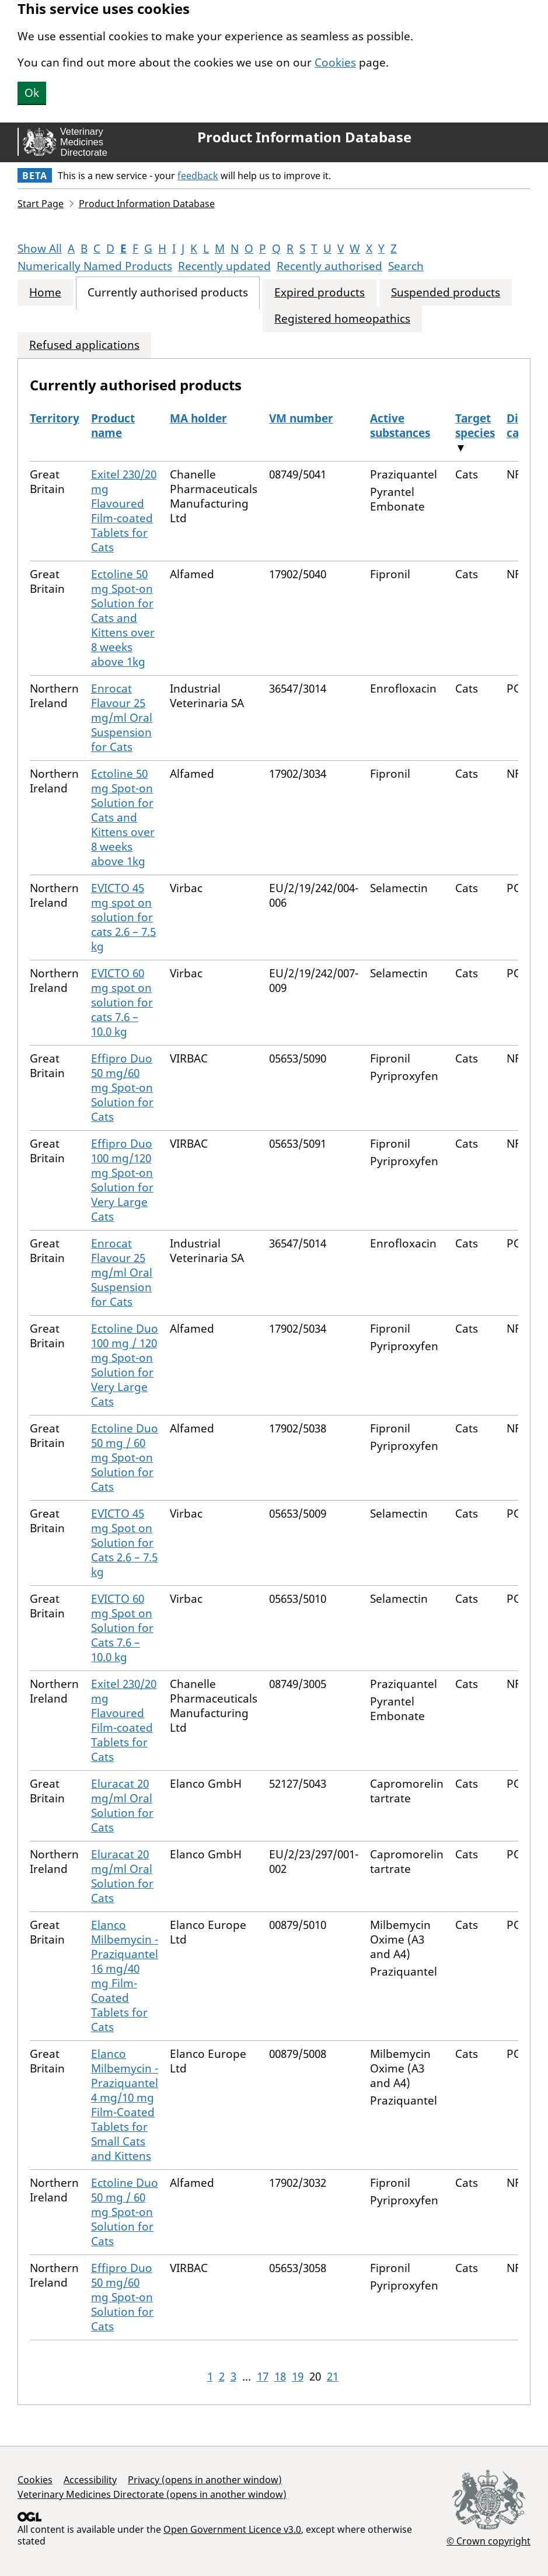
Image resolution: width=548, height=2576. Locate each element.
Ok (32, 92)
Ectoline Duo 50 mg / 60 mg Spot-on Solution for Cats (124, 1457)
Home (45, 292)
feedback (197, 175)
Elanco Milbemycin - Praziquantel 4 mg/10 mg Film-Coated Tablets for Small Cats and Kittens (124, 2104)
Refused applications (84, 345)
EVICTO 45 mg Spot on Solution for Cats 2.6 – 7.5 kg (124, 1542)
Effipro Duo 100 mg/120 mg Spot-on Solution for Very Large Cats (122, 1180)
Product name (113, 426)
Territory (54, 418)
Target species (475, 426)
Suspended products (445, 292)
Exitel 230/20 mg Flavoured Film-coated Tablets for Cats (123, 511)
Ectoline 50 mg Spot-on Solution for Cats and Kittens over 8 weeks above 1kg (123, 618)
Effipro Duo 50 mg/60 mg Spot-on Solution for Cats (122, 1087)
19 (297, 2376)
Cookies (335, 62)
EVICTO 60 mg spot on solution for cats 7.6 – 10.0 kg (122, 1002)
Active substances (400, 426)
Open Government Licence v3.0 (232, 2529)
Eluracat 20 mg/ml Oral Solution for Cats (122, 1805)
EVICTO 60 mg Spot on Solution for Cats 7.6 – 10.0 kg (122, 1628)
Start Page (41, 203)
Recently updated (224, 266)
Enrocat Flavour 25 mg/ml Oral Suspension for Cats (121, 717)
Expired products (319, 292)
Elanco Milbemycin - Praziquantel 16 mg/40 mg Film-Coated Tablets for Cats (124, 1976)
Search (406, 266)
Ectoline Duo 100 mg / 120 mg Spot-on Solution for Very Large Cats (124, 1365)
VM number (301, 418)
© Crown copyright (488, 2541)
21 (332, 2376)
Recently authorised (329, 266)
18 (280, 2376)
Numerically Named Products (95, 266)
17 (262, 2376)
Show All (40, 248)
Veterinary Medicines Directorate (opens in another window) (152, 2494)
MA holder (198, 418)
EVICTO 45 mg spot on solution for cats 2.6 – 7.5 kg (123, 917)
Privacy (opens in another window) (205, 2479)
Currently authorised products (168, 292)
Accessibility (90, 2479)
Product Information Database (304, 137)
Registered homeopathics (342, 319)
